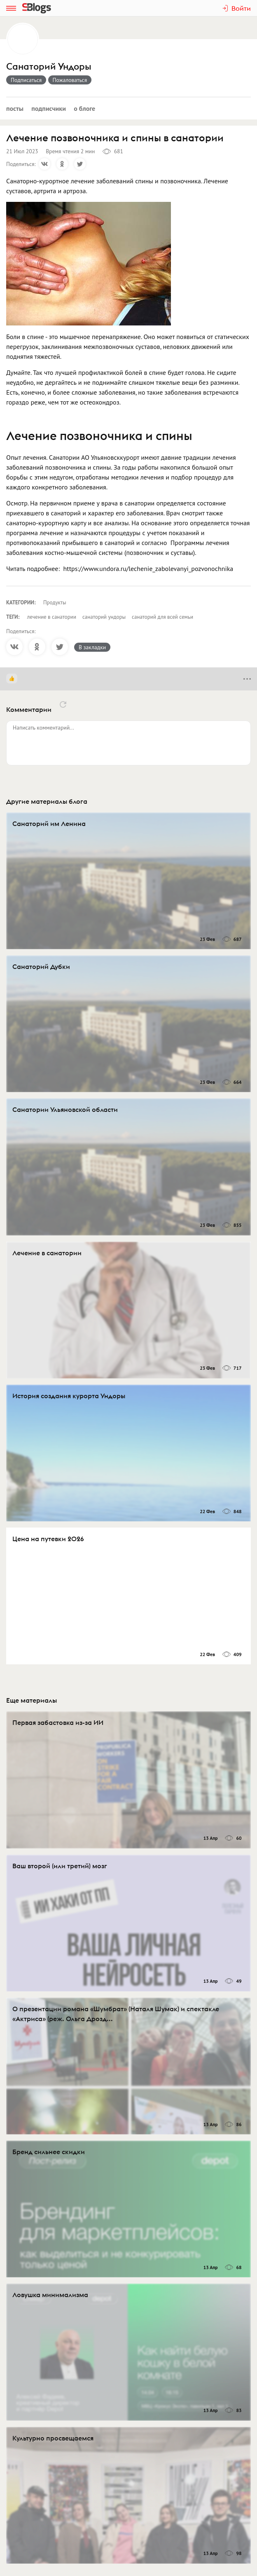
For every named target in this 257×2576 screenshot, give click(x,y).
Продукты (54, 602)
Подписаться (26, 80)
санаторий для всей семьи (162, 616)
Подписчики (48, 108)
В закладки (92, 647)
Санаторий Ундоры (48, 66)
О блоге (84, 108)
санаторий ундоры (104, 616)
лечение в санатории (51, 616)
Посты (14, 108)
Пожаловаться (70, 80)
